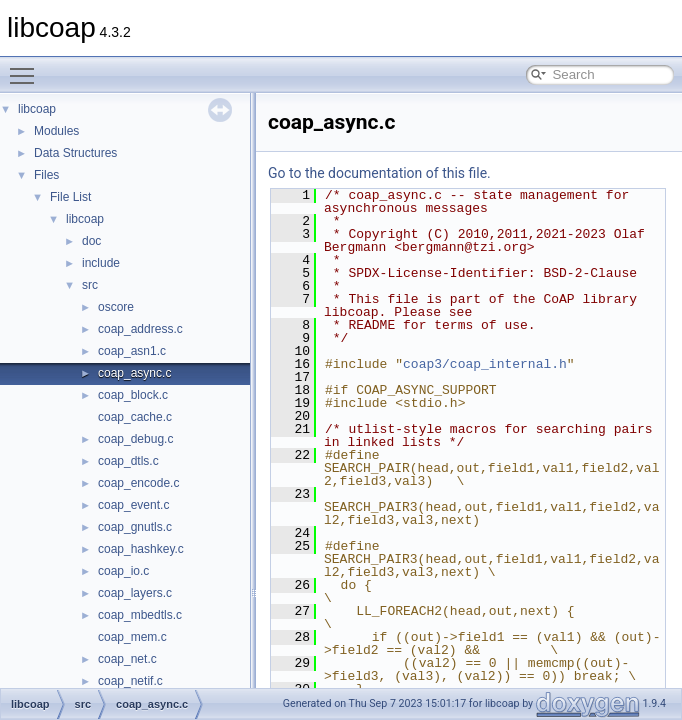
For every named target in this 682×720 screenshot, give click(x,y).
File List (70, 197)
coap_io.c (123, 571)
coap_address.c (140, 329)
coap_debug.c (135, 439)
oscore (116, 307)
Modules (56, 131)
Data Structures (75, 153)
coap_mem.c (132, 637)
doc (91, 241)
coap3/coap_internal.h (485, 364)
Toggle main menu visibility (27, 67)
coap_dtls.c (128, 461)
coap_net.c (127, 659)
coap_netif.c (130, 681)
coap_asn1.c (132, 351)
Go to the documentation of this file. (379, 173)
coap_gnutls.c (135, 527)
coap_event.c (133, 505)
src (90, 285)
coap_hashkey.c (141, 549)
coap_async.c (134, 373)
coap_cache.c (135, 417)
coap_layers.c (135, 593)
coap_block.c (133, 395)
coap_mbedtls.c (140, 615)
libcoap (37, 109)
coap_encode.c (138, 483)
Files (46, 175)
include (101, 263)
